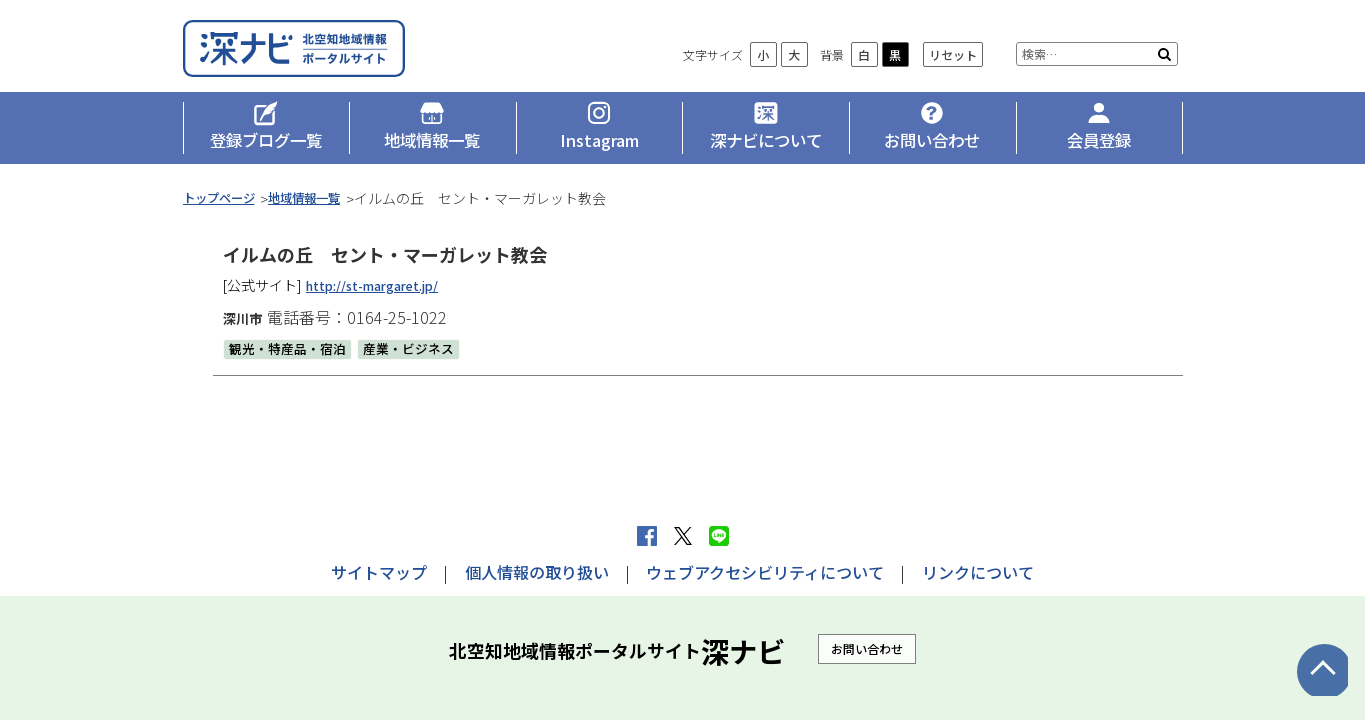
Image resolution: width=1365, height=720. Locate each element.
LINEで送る (719, 536)
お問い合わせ (867, 648)
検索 (1164, 70)
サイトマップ (379, 572)
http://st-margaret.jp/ (381, 299)
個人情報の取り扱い (537, 572)
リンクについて (978, 572)
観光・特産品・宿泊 (292, 362)
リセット (953, 70)
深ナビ (328, 56)
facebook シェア (647, 536)
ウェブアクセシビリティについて (765, 572)
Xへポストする (683, 536)
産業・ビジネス (421, 362)
